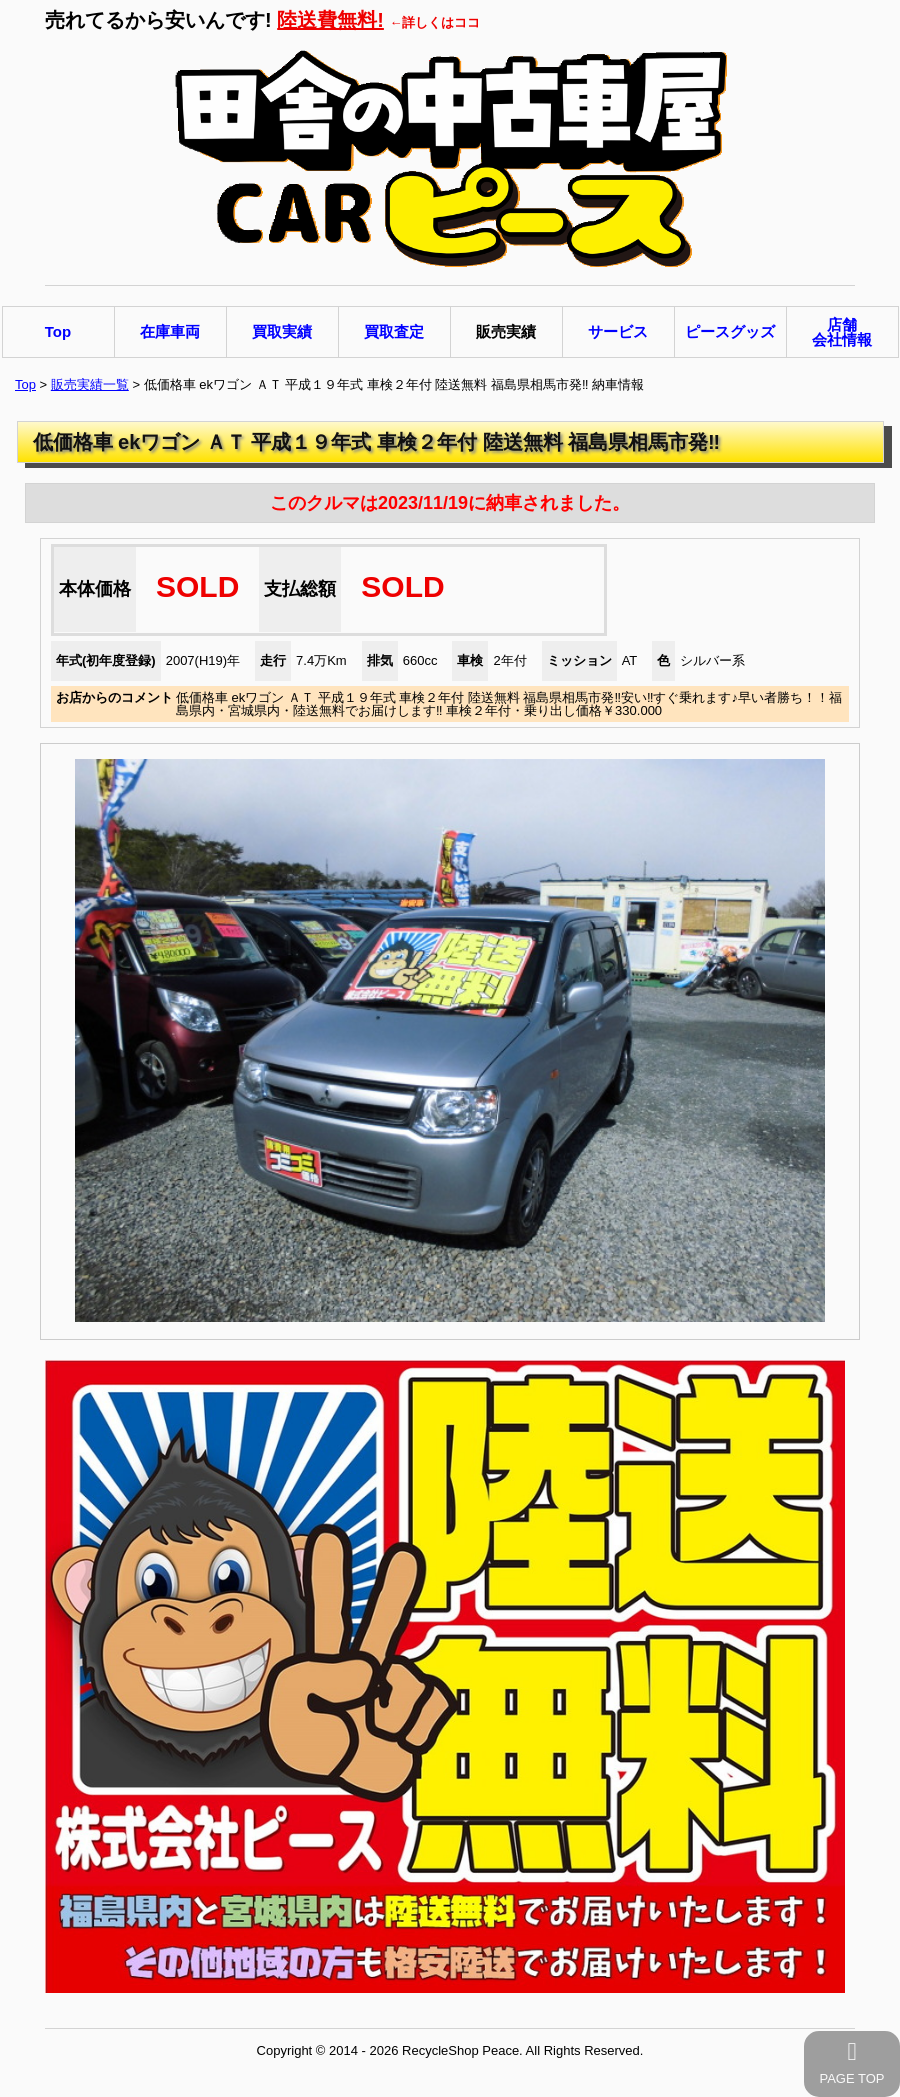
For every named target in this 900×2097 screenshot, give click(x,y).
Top (25, 384)
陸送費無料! (330, 20)
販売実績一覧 (90, 384)
